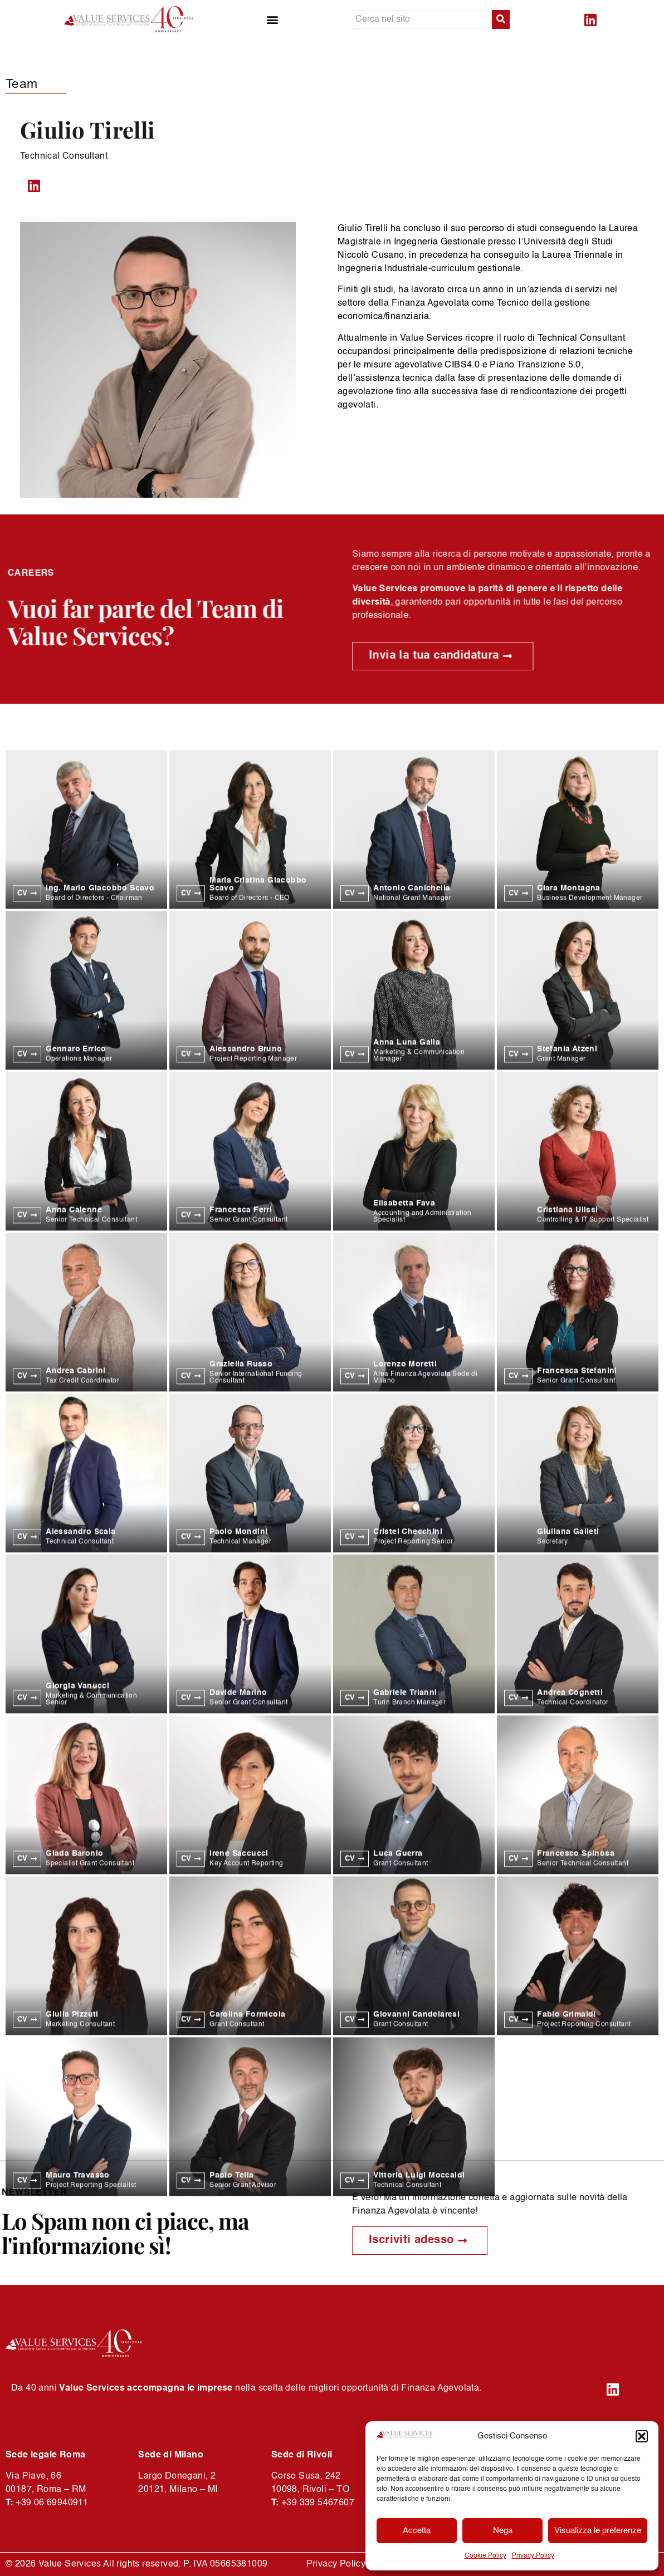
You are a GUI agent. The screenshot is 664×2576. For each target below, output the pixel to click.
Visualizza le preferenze (597, 2530)
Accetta (417, 2530)
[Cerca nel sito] (422, 19)
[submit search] (501, 19)
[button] (641, 2436)
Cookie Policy (485, 2556)
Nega (502, 2530)
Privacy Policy (533, 2556)
